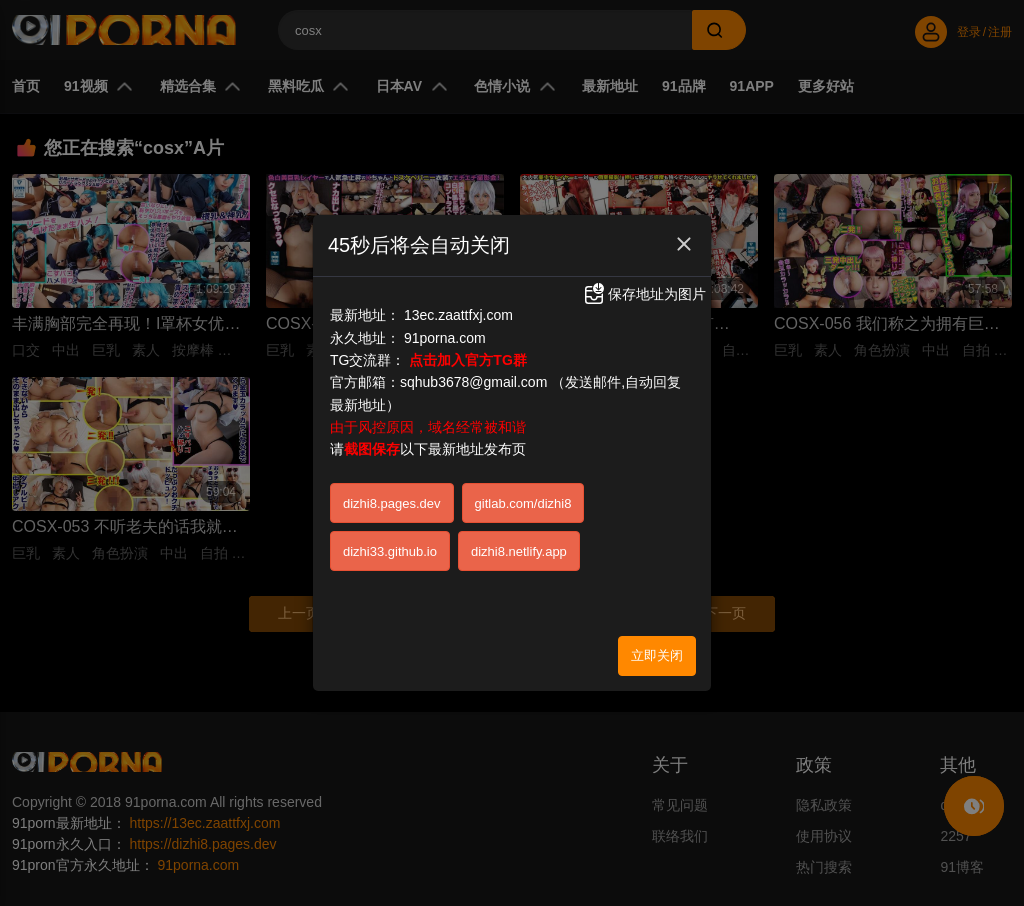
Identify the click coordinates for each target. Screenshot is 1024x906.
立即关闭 (657, 650)
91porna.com (445, 332)
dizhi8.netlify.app (519, 546)
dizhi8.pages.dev (392, 498)
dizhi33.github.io (390, 546)
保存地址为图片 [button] (644, 288)
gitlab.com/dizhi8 (523, 498)
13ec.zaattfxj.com (458, 310)
